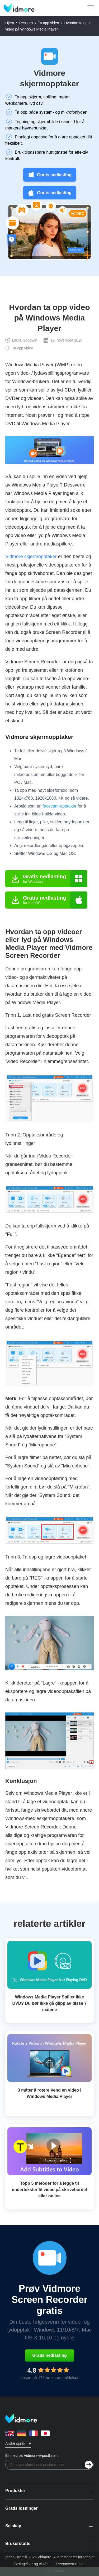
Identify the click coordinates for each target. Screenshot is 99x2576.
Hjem (9, 23)
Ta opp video (48, 23)
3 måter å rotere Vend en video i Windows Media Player (49, 2093)
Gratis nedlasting (49, 174)
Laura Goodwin (21, 340)
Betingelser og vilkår (31, 2564)
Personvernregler (70, 2564)
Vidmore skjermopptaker (49, 78)
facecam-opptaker (60, 806)
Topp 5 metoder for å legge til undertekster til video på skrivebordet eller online (49, 2189)
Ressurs (26, 23)
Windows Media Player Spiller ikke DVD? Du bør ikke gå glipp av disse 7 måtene (49, 2003)
